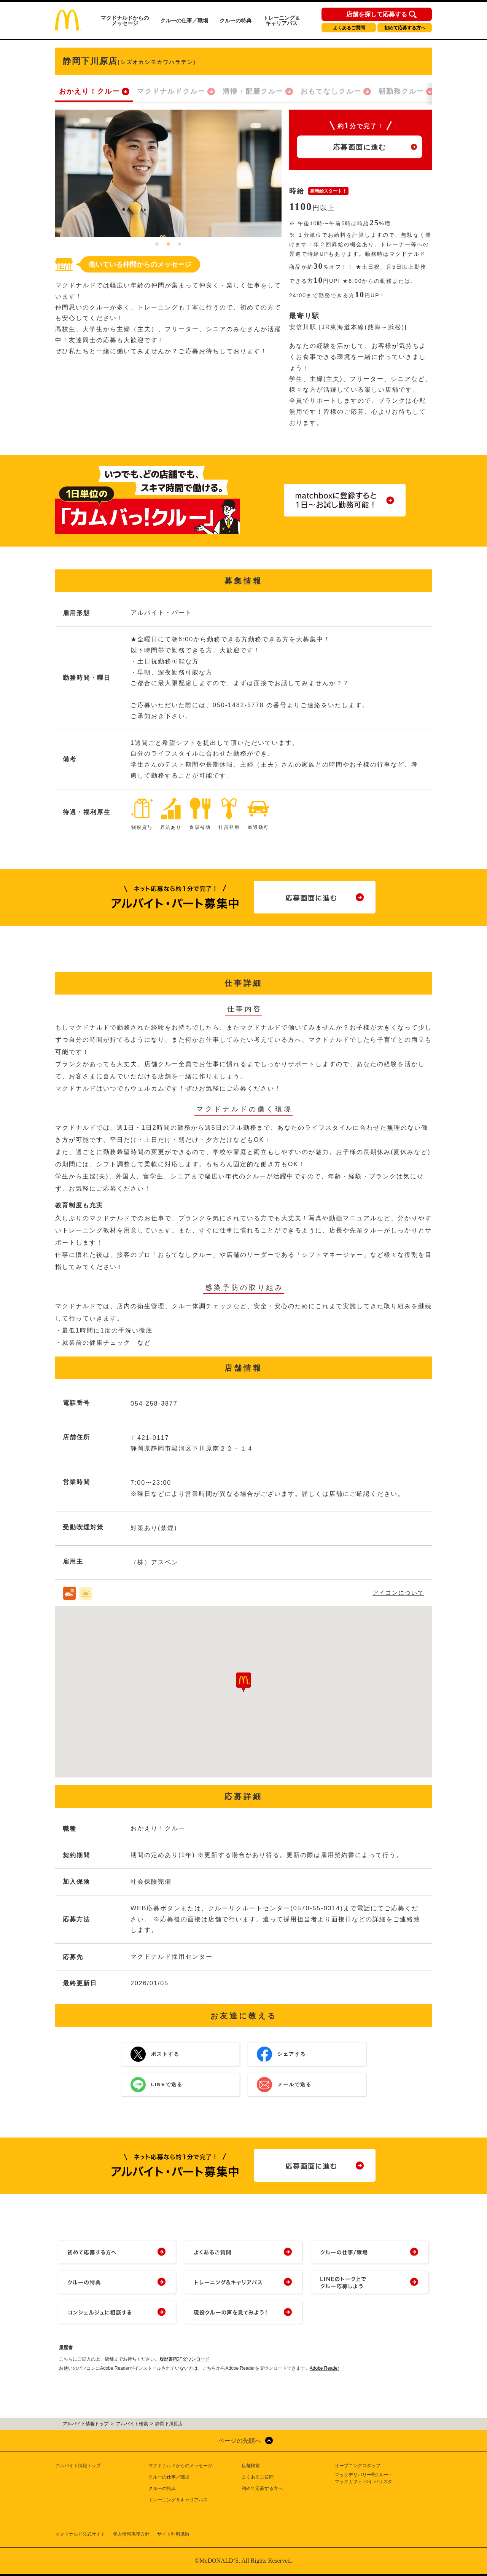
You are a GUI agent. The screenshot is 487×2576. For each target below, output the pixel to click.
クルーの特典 (235, 20)
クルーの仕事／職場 (184, 20)
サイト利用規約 (173, 2534)
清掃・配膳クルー (253, 91)
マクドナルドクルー (171, 91)
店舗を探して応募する (376, 14)
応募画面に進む (359, 147)
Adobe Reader (324, 2368)
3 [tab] (180, 245)
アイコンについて (398, 1592)
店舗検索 (251, 2465)
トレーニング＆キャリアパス (281, 20)
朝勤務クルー (401, 91)
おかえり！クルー (89, 91)
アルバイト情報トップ (78, 2465)
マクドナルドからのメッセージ (125, 20)
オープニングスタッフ (357, 2465)
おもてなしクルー (331, 91)
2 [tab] (168, 245)
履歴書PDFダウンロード (184, 2359)
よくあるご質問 (349, 28)
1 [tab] (157, 245)
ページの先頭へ (239, 2440)
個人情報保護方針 (131, 2534)
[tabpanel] (168, 173)
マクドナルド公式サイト (80, 2534)
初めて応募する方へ (404, 28)
